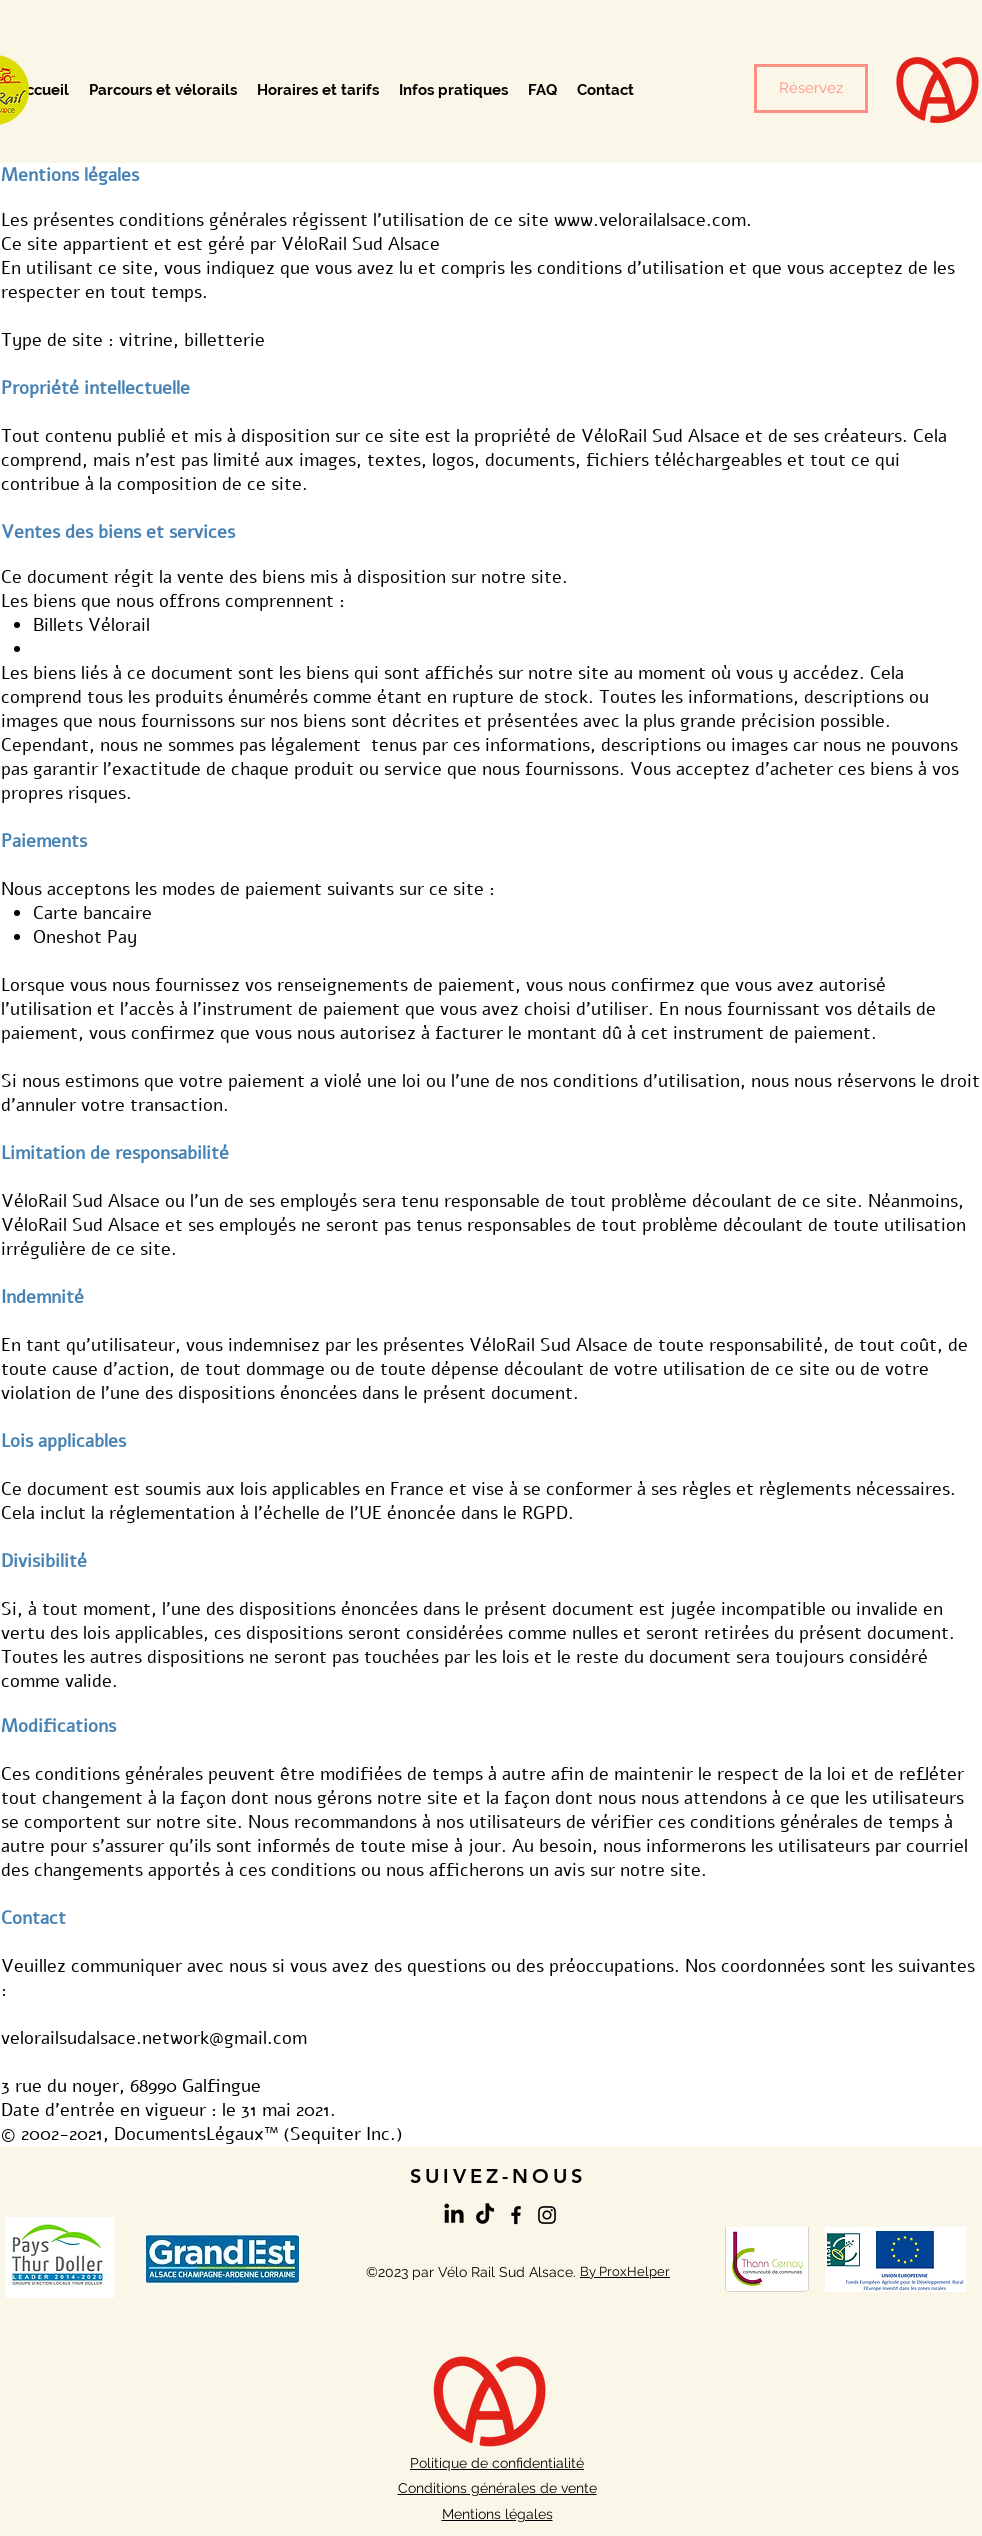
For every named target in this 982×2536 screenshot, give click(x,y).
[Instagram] (547, 2215)
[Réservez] (811, 88)
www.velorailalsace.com (650, 220)
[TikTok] (485, 2215)
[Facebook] (516, 2215)
